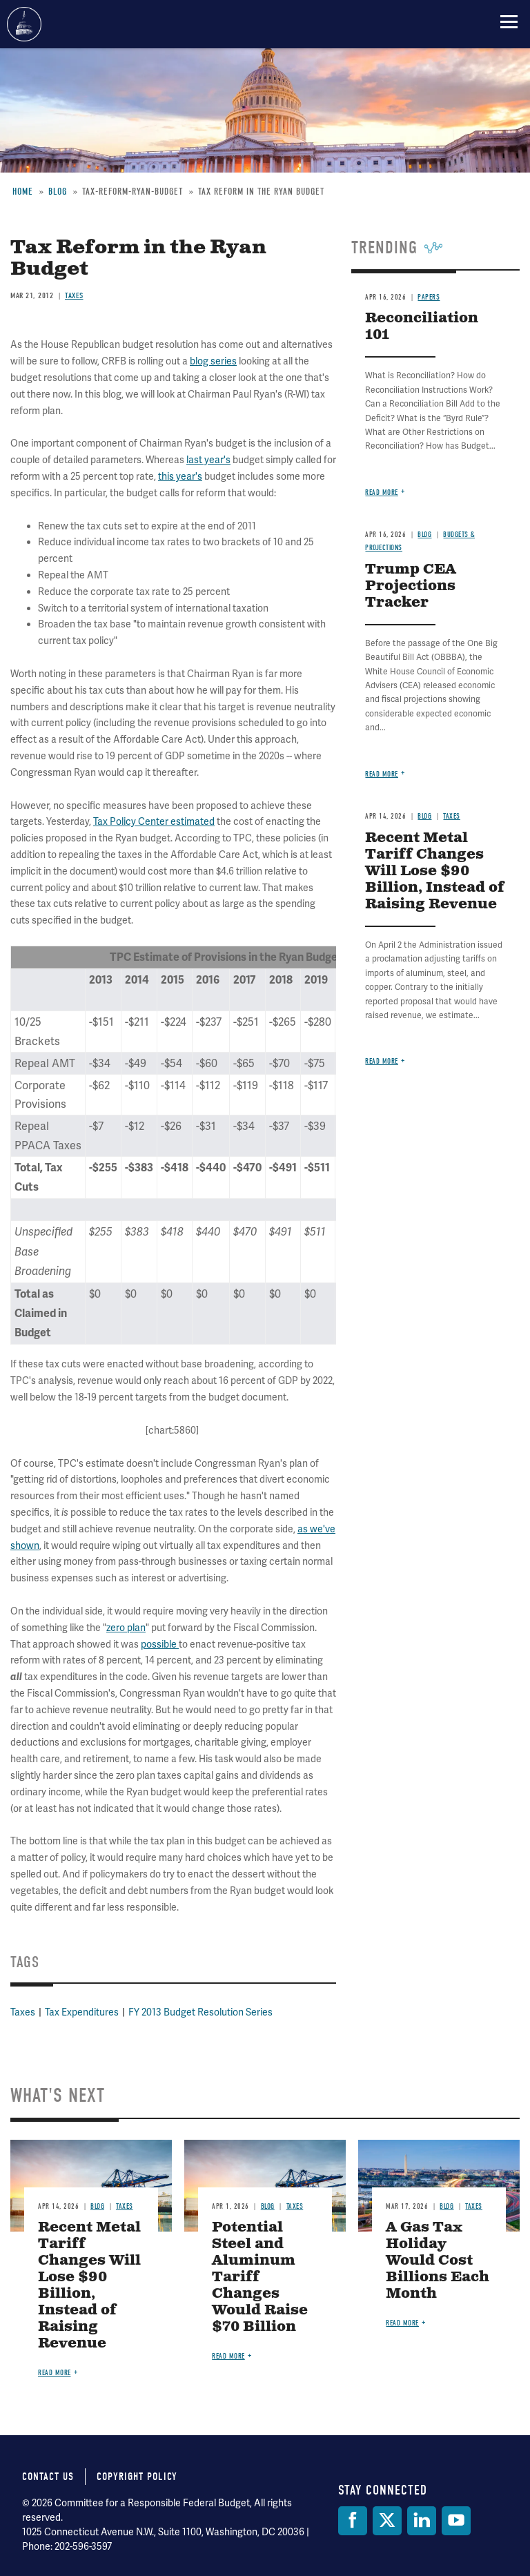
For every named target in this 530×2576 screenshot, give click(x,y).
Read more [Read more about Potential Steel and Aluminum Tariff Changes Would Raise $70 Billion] (228, 2356)
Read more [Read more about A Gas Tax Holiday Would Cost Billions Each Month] (402, 2323)
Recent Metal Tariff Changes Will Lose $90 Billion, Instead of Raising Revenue (89, 2285)
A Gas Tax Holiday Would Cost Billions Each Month (437, 2260)
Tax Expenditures (82, 2012)
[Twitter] (387, 2520)
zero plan (126, 1627)
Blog (97, 2206)
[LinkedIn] (421, 2520)
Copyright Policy (137, 2476)
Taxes (22, 2012)
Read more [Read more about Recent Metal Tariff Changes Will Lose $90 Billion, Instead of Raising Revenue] (54, 2372)
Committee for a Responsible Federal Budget (24, 24)
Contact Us (48, 2476)
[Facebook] (352, 2520)
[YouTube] (456, 2520)
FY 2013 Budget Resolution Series (200, 2012)
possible (160, 1644)
